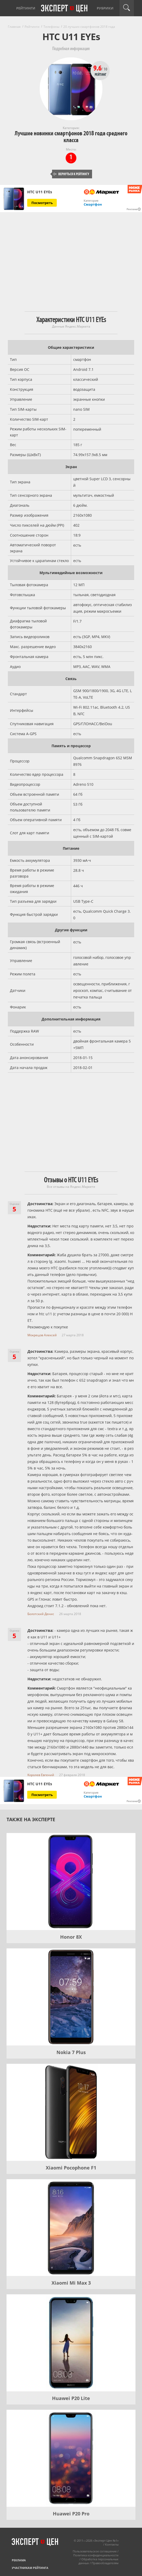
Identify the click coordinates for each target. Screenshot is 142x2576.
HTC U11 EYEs (39, 192)
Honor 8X (71, 1937)
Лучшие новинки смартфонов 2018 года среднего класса (71, 137)
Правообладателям (105, 2563)
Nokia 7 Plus (71, 2052)
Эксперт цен (64, 9)
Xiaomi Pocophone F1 (71, 2168)
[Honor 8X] (71, 1881)
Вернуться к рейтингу (71, 174)
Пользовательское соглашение (95, 2551)
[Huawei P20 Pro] (71, 2458)
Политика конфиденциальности (95, 2555)
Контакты (111, 2544)
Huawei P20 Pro (71, 2513)
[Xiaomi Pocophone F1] (71, 2112)
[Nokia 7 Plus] (71, 1996)
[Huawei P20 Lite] (71, 2342)
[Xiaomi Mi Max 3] (71, 2227)
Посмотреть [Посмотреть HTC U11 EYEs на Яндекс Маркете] (42, 202)
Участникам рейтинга (30, 2568)
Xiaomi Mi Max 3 (71, 2283)
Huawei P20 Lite (71, 2398)
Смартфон (93, 204)
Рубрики (105, 8)
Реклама (19, 2560)
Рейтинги (25, 8)
